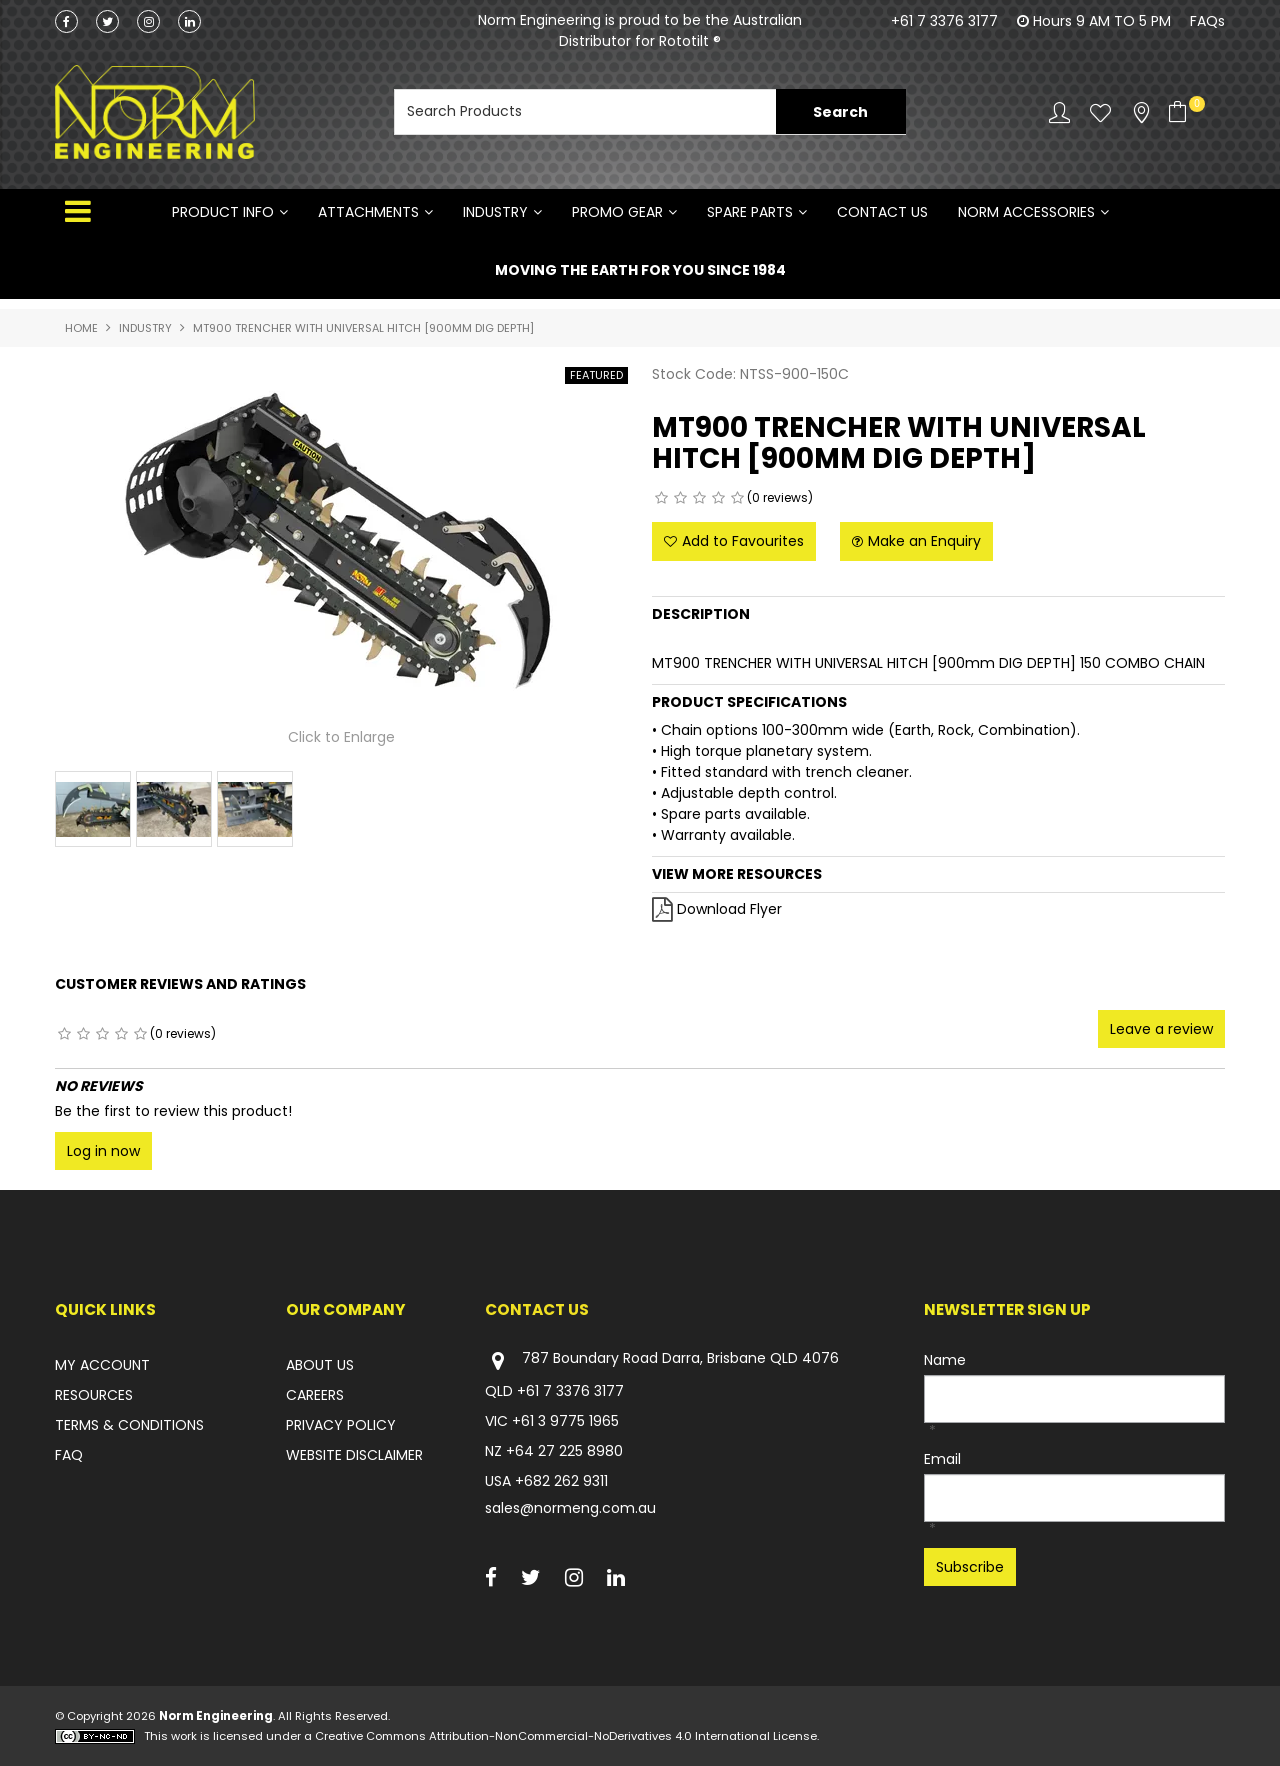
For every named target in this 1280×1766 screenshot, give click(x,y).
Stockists (1141, 112)
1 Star (661, 498)
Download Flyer (729, 909)
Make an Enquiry (924, 541)
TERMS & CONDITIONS (129, 1425)
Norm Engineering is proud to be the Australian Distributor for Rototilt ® (640, 30)
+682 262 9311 (561, 1481)
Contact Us (882, 212)
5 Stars (737, 498)
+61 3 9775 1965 (565, 1421)
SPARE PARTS (750, 212)
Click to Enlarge (341, 738)
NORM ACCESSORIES (1026, 212)
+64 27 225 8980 (564, 1451)
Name (945, 1360)
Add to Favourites (743, 541)
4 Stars (718, 498)
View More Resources (737, 874)
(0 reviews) (780, 497)
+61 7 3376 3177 (944, 21)
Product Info (223, 212)
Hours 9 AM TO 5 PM (1102, 21)
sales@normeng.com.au (570, 1508)
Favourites (1100, 112)
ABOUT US (320, 1365)
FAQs (1207, 21)
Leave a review (1161, 1029)
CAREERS (315, 1395)
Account (1059, 112)
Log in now (103, 1151)
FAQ (69, 1455)
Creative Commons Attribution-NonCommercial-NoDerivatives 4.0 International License (566, 1736)
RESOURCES (94, 1395)
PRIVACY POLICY (341, 1425)
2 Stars (680, 498)
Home (81, 328)
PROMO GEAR (617, 212)
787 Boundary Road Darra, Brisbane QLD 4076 (662, 1360)
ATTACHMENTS (368, 212)
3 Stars (699, 498)
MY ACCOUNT (102, 1365)
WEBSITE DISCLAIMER (354, 1455)
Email (942, 1459)
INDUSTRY (495, 212)
